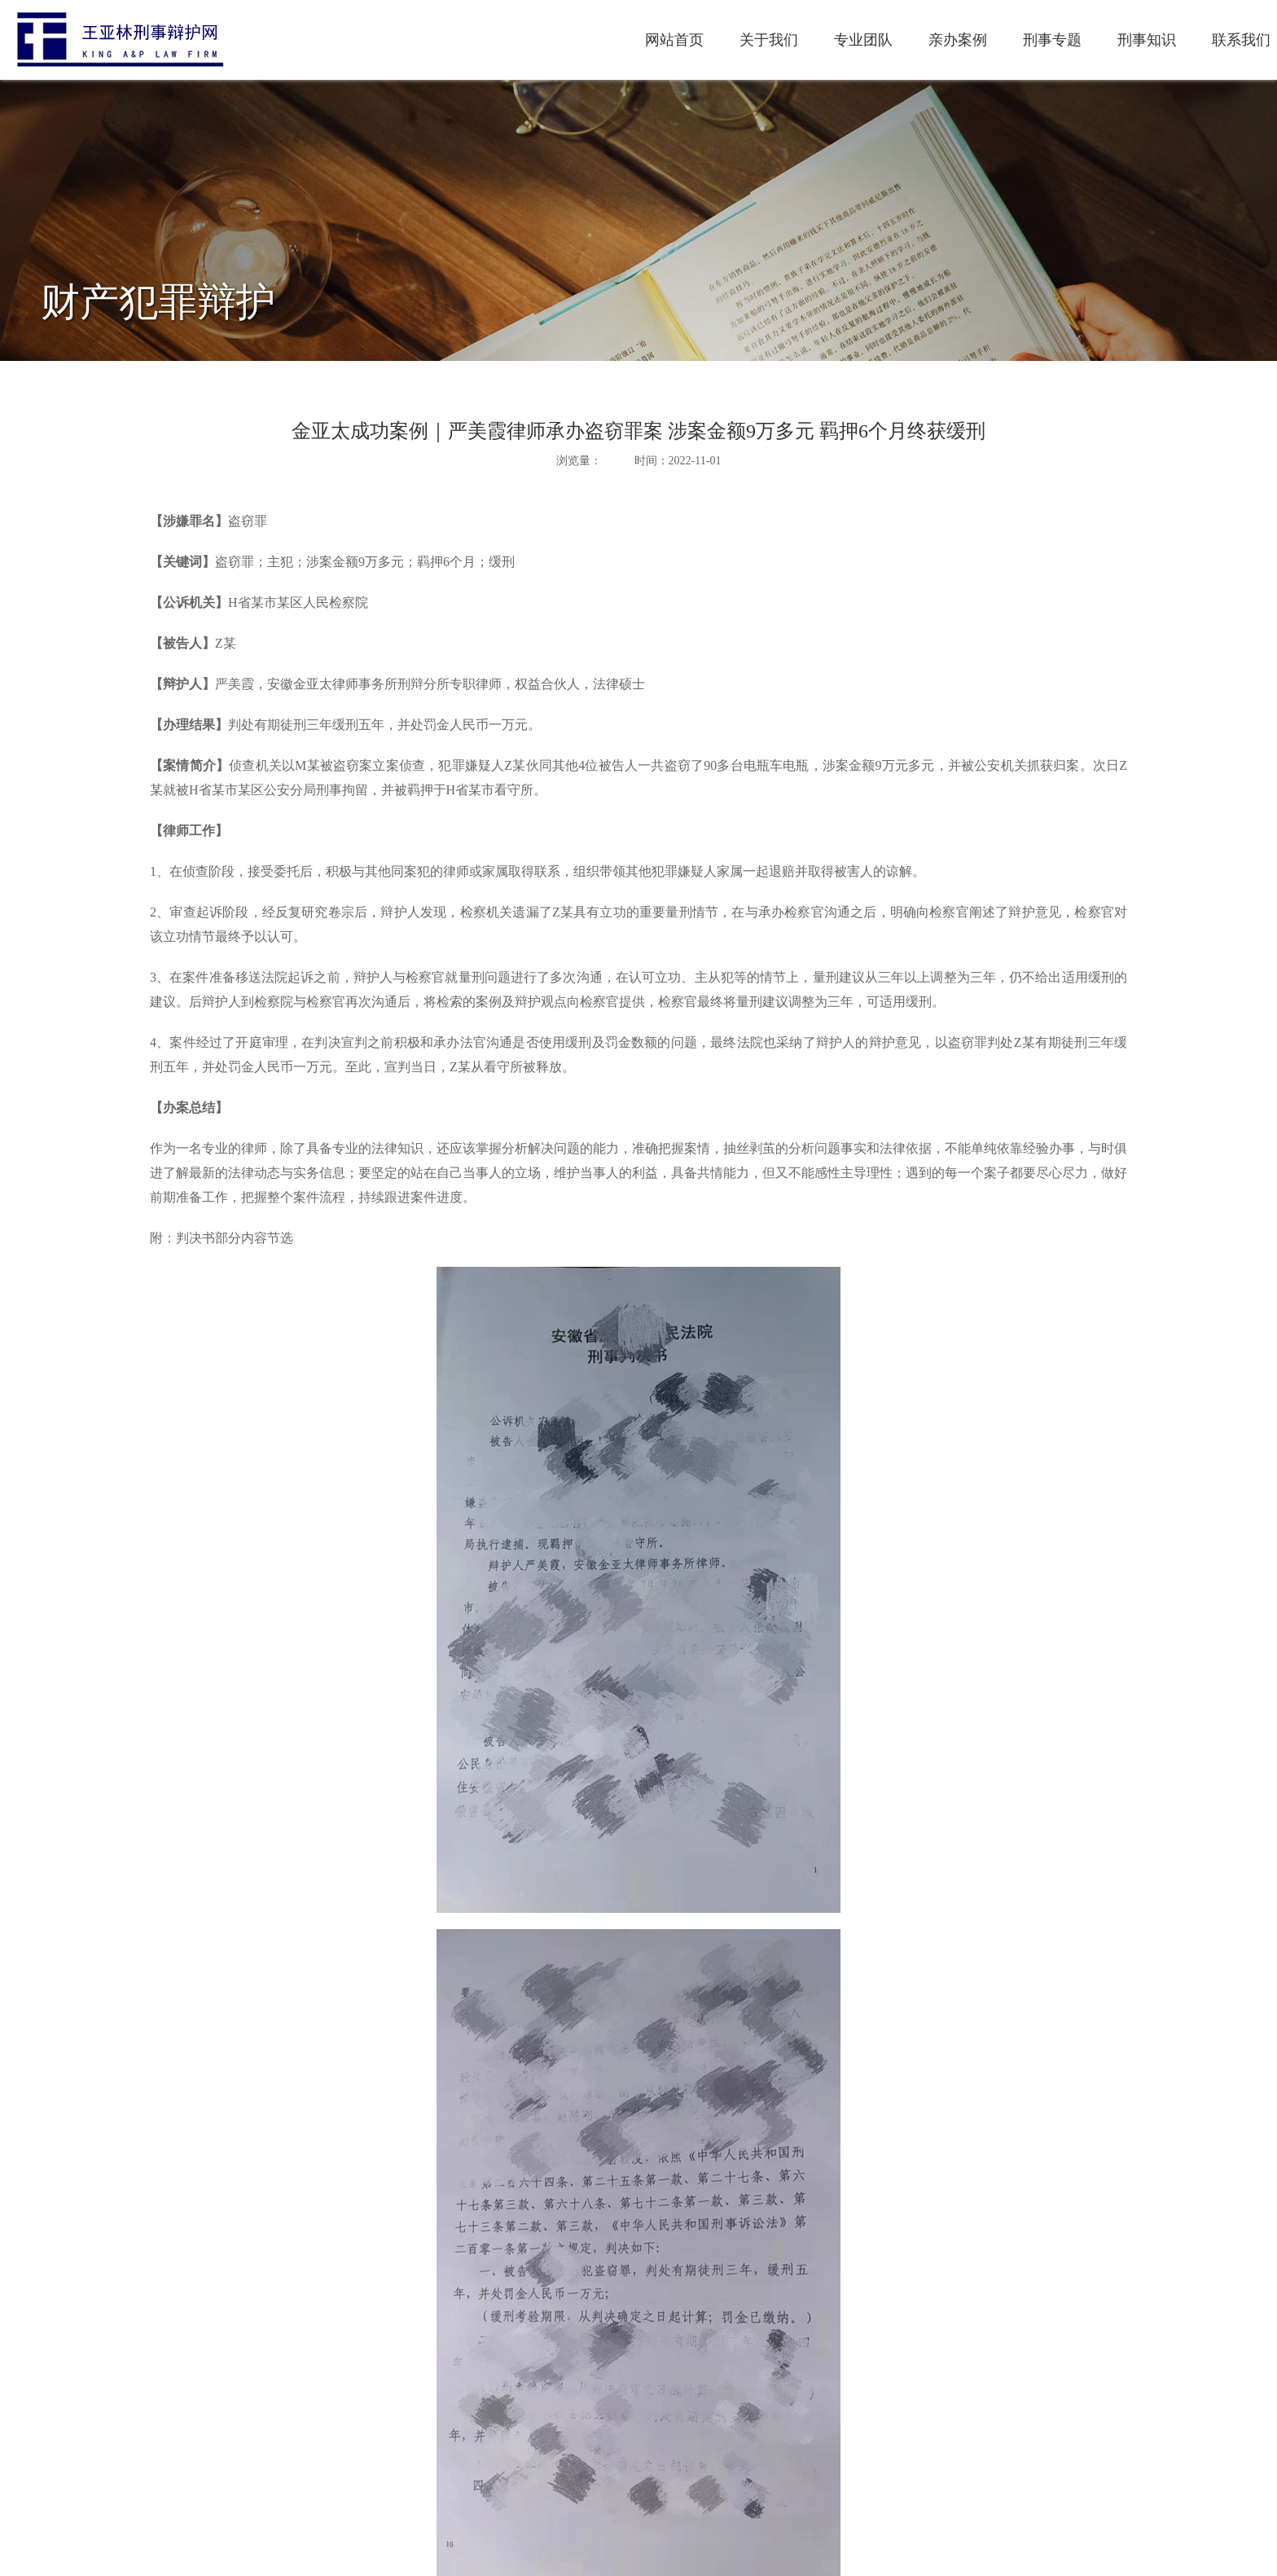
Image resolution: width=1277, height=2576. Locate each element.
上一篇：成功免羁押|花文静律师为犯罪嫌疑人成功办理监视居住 (311, 2457)
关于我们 (541, 40)
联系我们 (1014, 40)
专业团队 (636, 40)
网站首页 (447, 40)
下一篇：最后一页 (195, 2482)
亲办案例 (730, 40)
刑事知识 (919, 40)
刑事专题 (825, 40)
